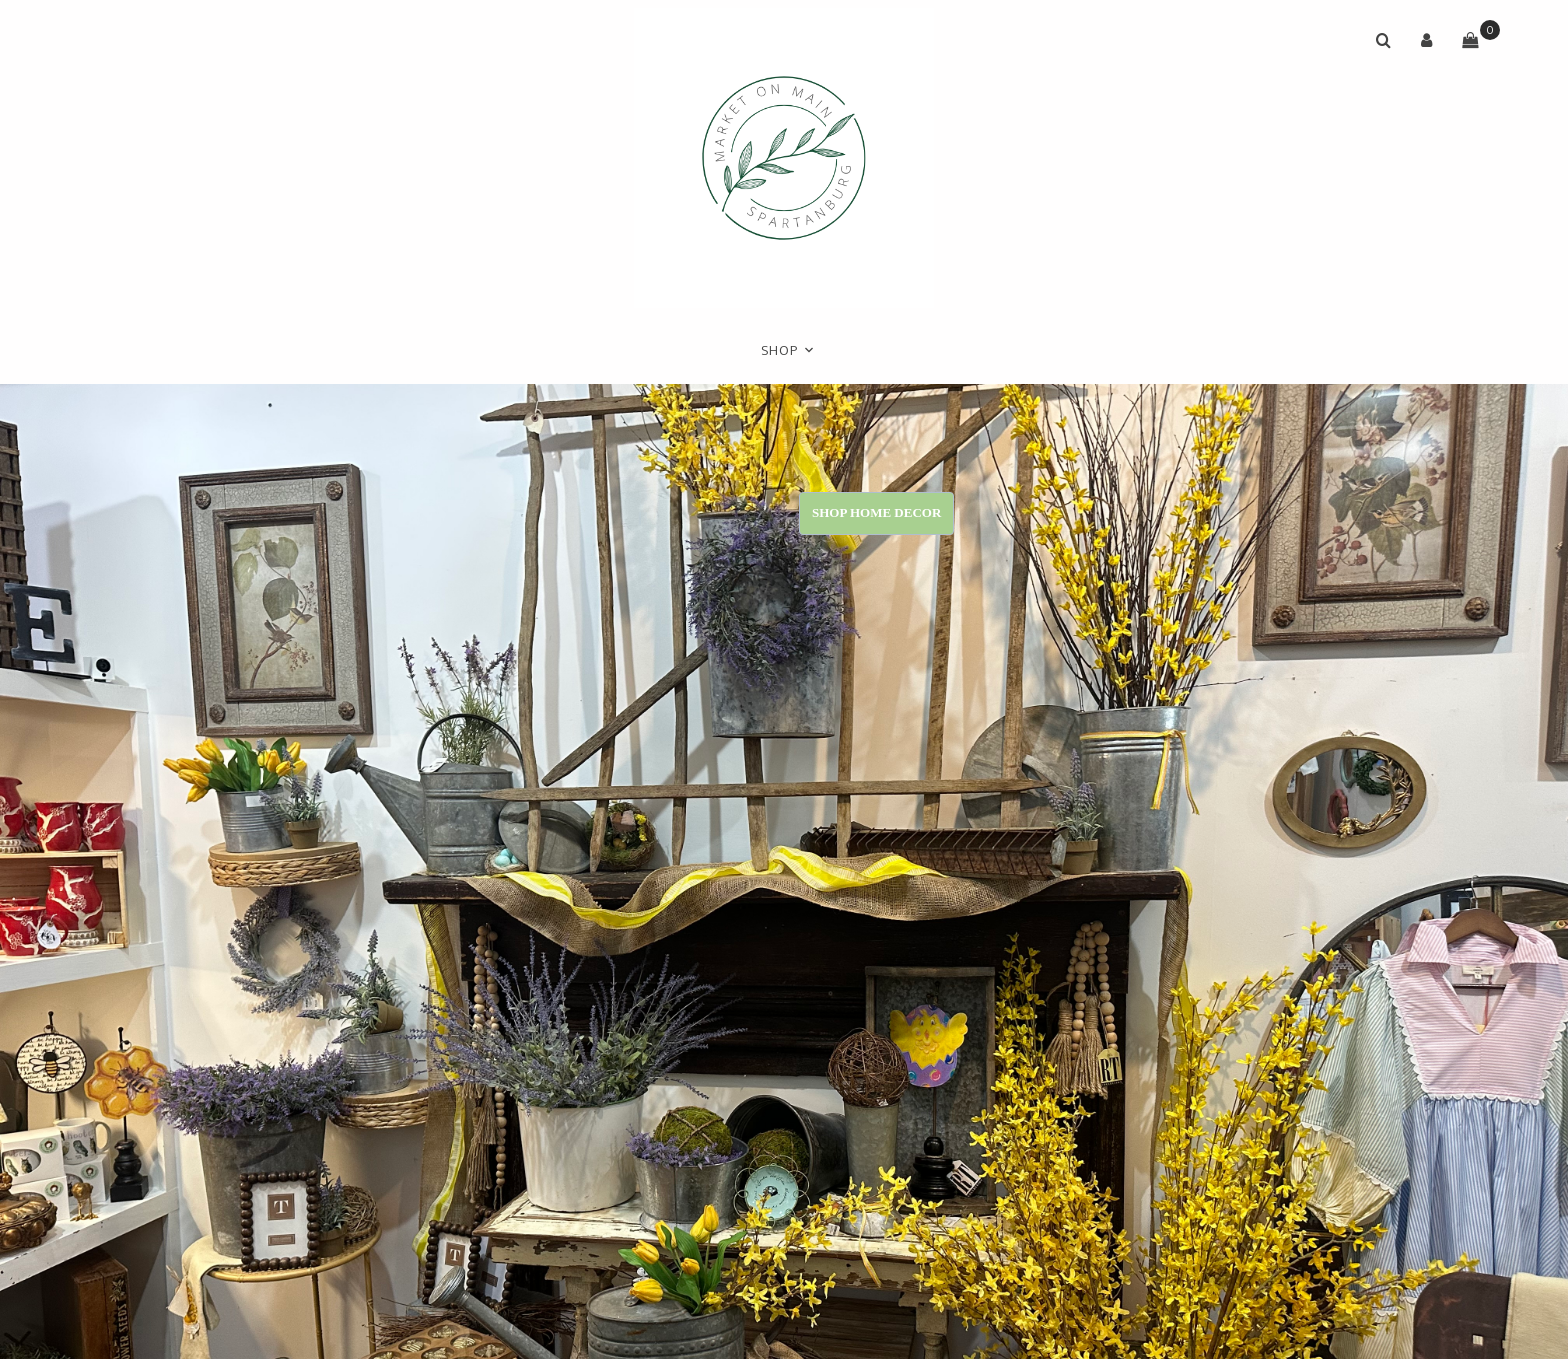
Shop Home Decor (876, 512)
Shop (779, 350)
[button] (1427, 40)
